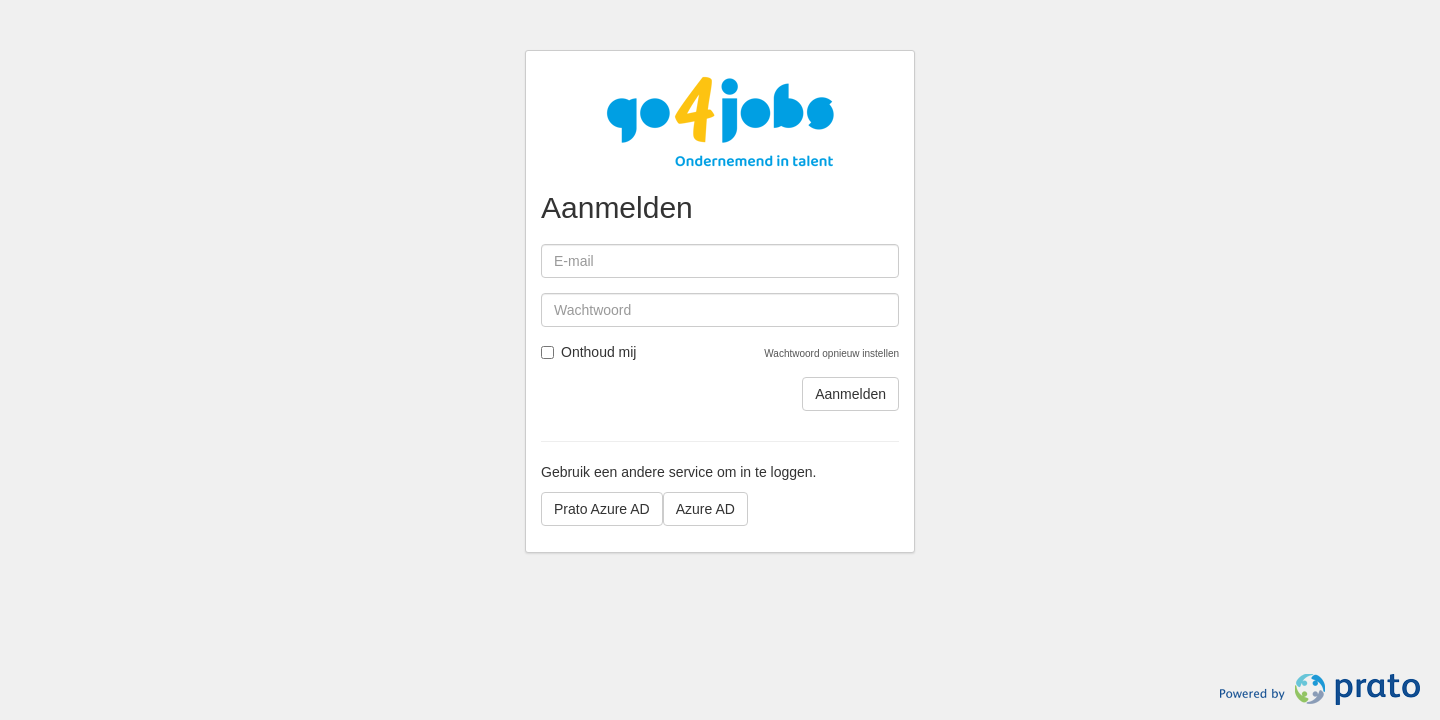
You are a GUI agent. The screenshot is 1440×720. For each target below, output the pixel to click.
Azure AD (705, 509)
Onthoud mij (588, 352)
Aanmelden (850, 394)
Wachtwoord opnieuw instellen (831, 353)
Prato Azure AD (602, 509)
